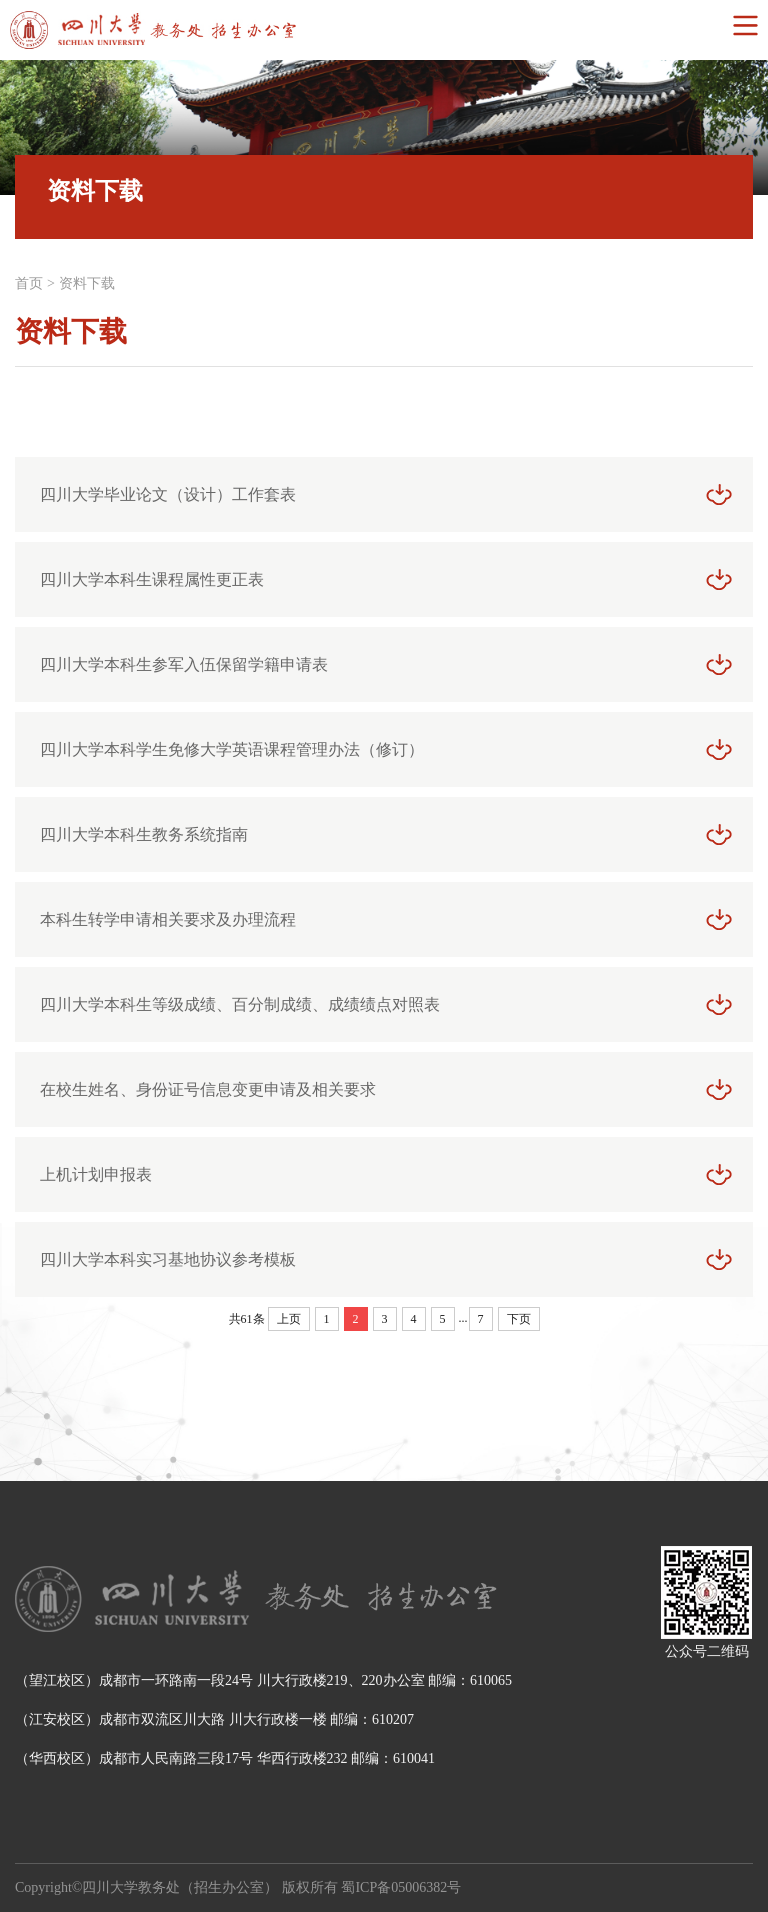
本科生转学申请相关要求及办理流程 (168, 919)
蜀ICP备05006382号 (401, 1887)
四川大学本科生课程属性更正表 (152, 579)
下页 (519, 1319)
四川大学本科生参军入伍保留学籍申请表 (184, 664)
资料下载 (87, 283)
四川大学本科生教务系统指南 (144, 834)
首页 (29, 283)
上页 (289, 1319)
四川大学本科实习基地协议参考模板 (168, 1259)
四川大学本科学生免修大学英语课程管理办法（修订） (232, 749)
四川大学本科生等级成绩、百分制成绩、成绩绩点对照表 (240, 1004)
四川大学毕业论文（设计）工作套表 (168, 494)
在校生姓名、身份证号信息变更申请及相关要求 (208, 1089)
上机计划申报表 (96, 1174)
